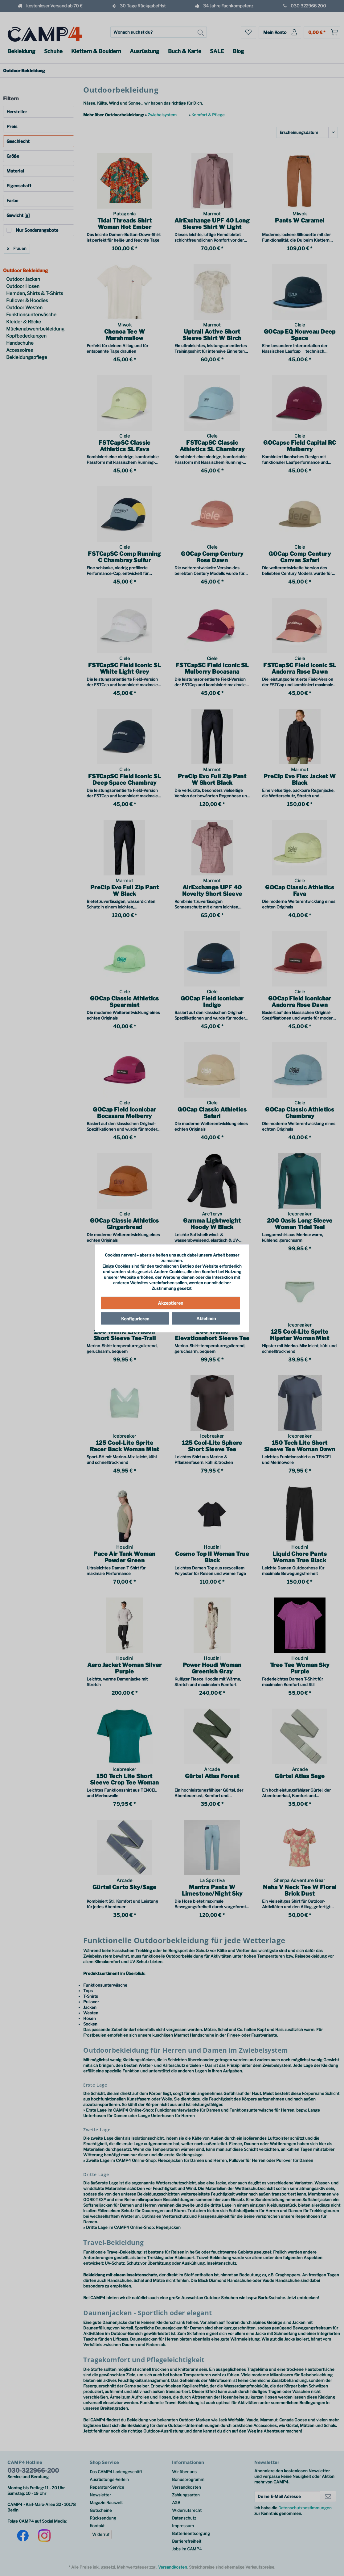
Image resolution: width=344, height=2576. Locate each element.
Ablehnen (206, 1318)
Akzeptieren (170, 1302)
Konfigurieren (135, 1318)
